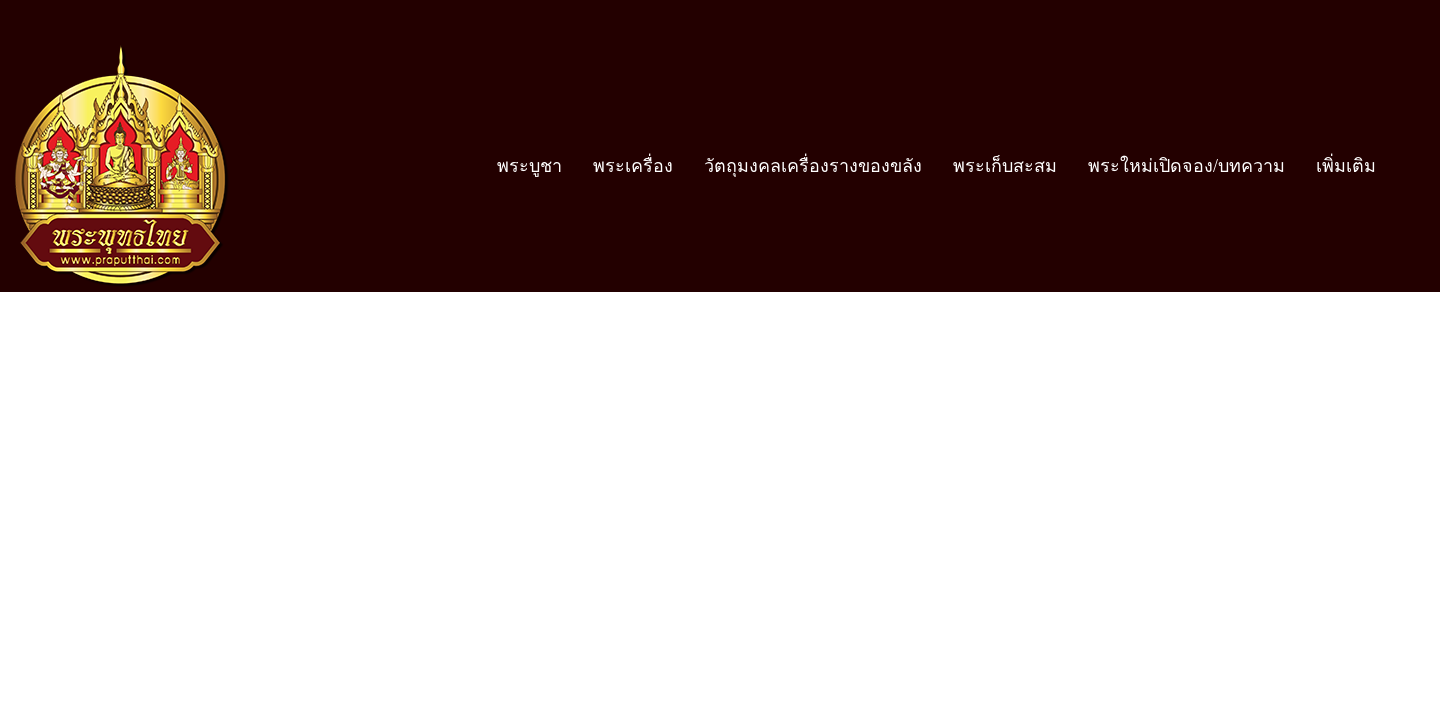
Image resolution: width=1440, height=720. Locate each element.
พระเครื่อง (633, 166)
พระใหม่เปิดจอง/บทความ (1186, 166)
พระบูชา (529, 166)
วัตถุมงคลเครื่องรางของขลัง (813, 166)
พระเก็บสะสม (1005, 166)
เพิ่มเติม (1346, 166)
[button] (1409, 166)
